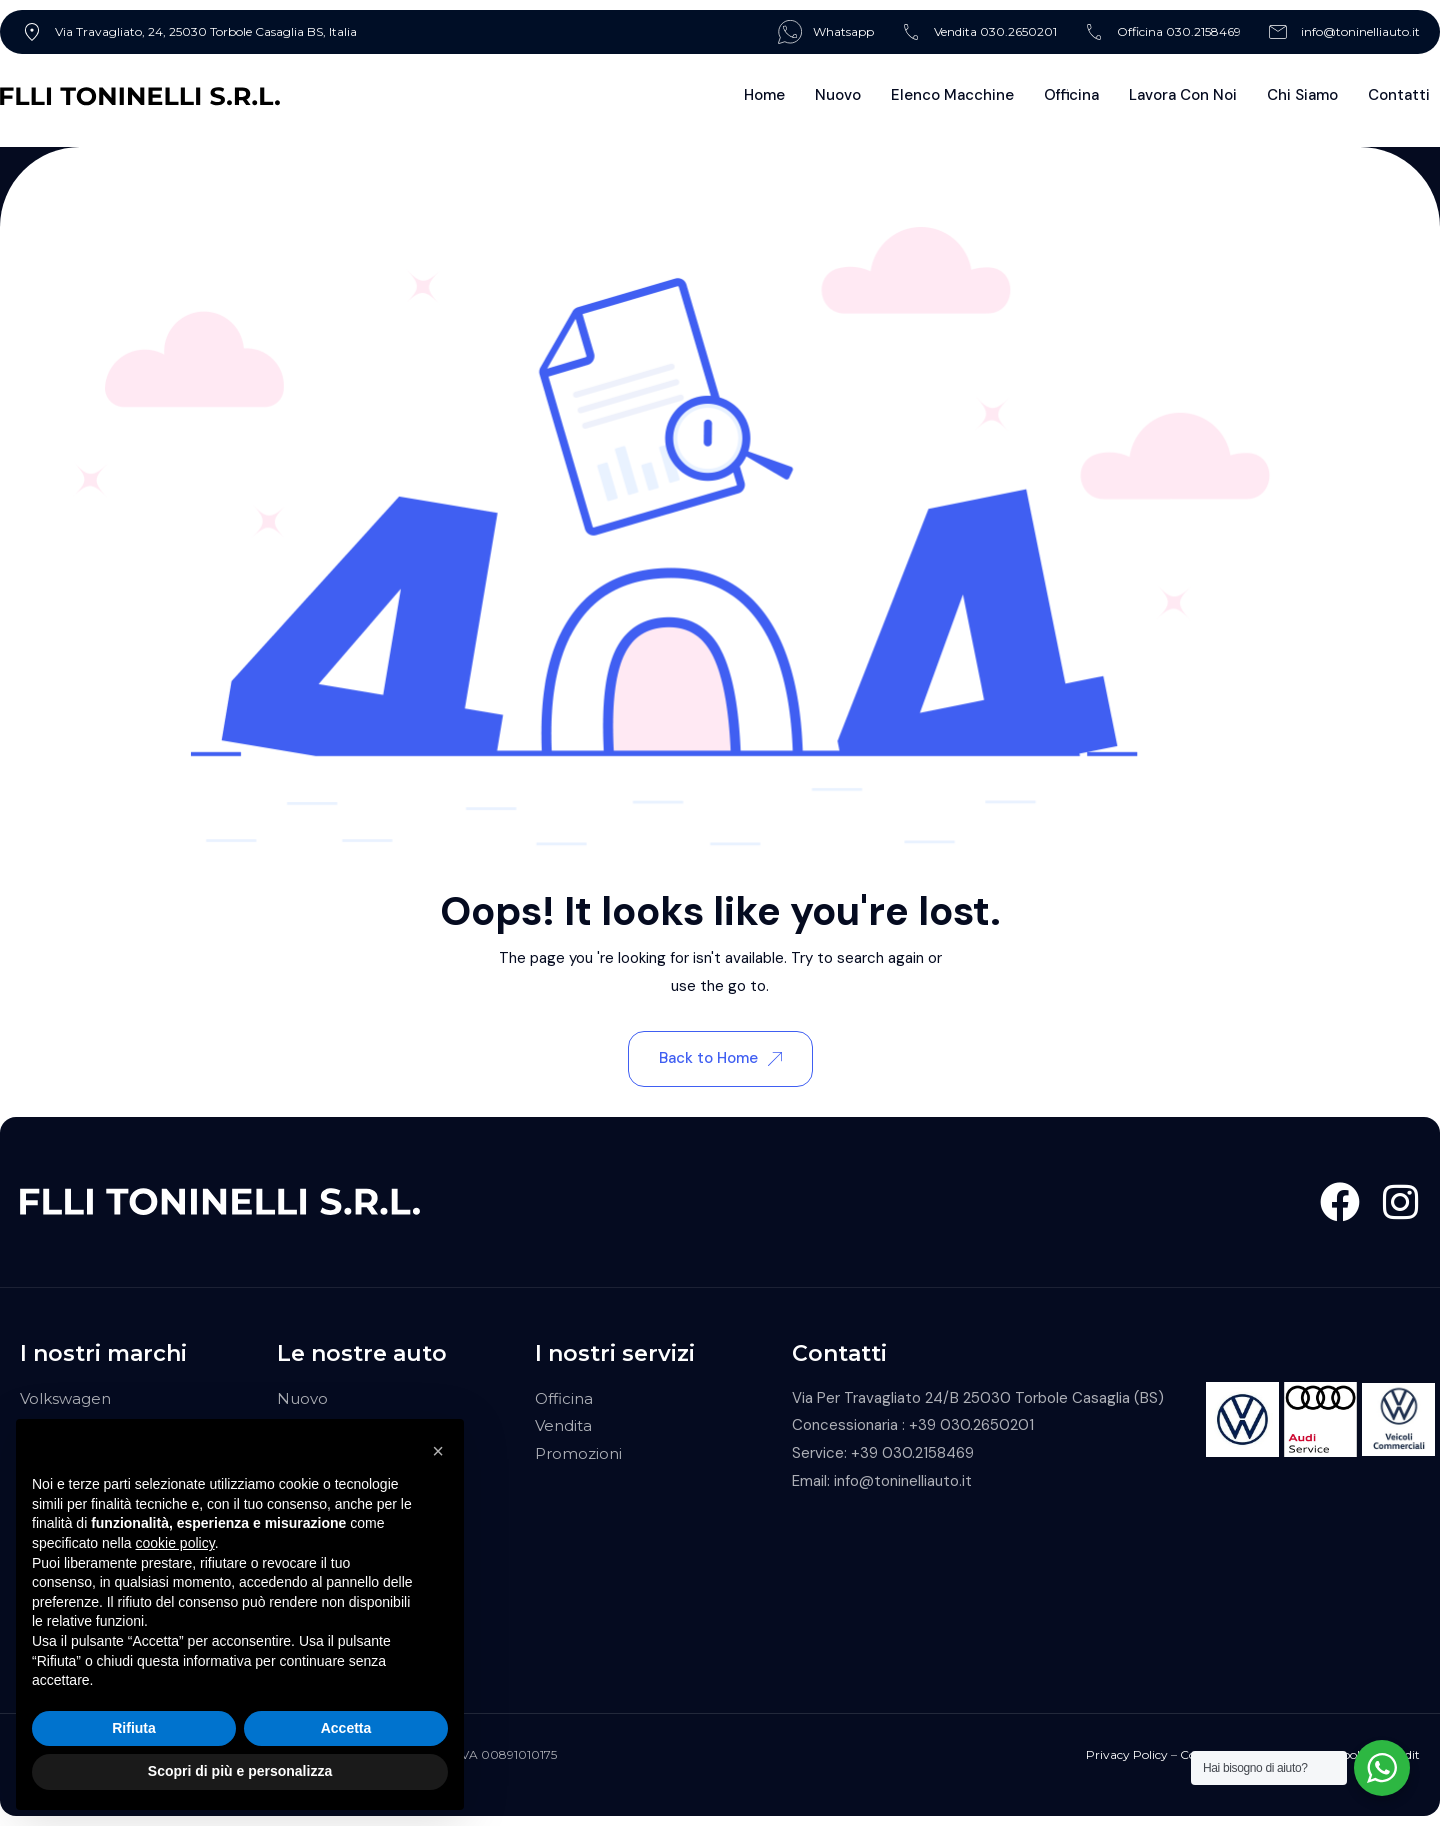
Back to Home (720, 1058)
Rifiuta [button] (134, 1728)
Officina (1071, 95)
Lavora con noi (1183, 95)
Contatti (1399, 95)
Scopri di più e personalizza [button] (240, 1771)
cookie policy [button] (175, 1543)
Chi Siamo (1302, 95)
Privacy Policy (1127, 1754)
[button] (438, 1451)
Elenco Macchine (952, 95)
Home (764, 95)
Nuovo (838, 95)
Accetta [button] (346, 1728)
